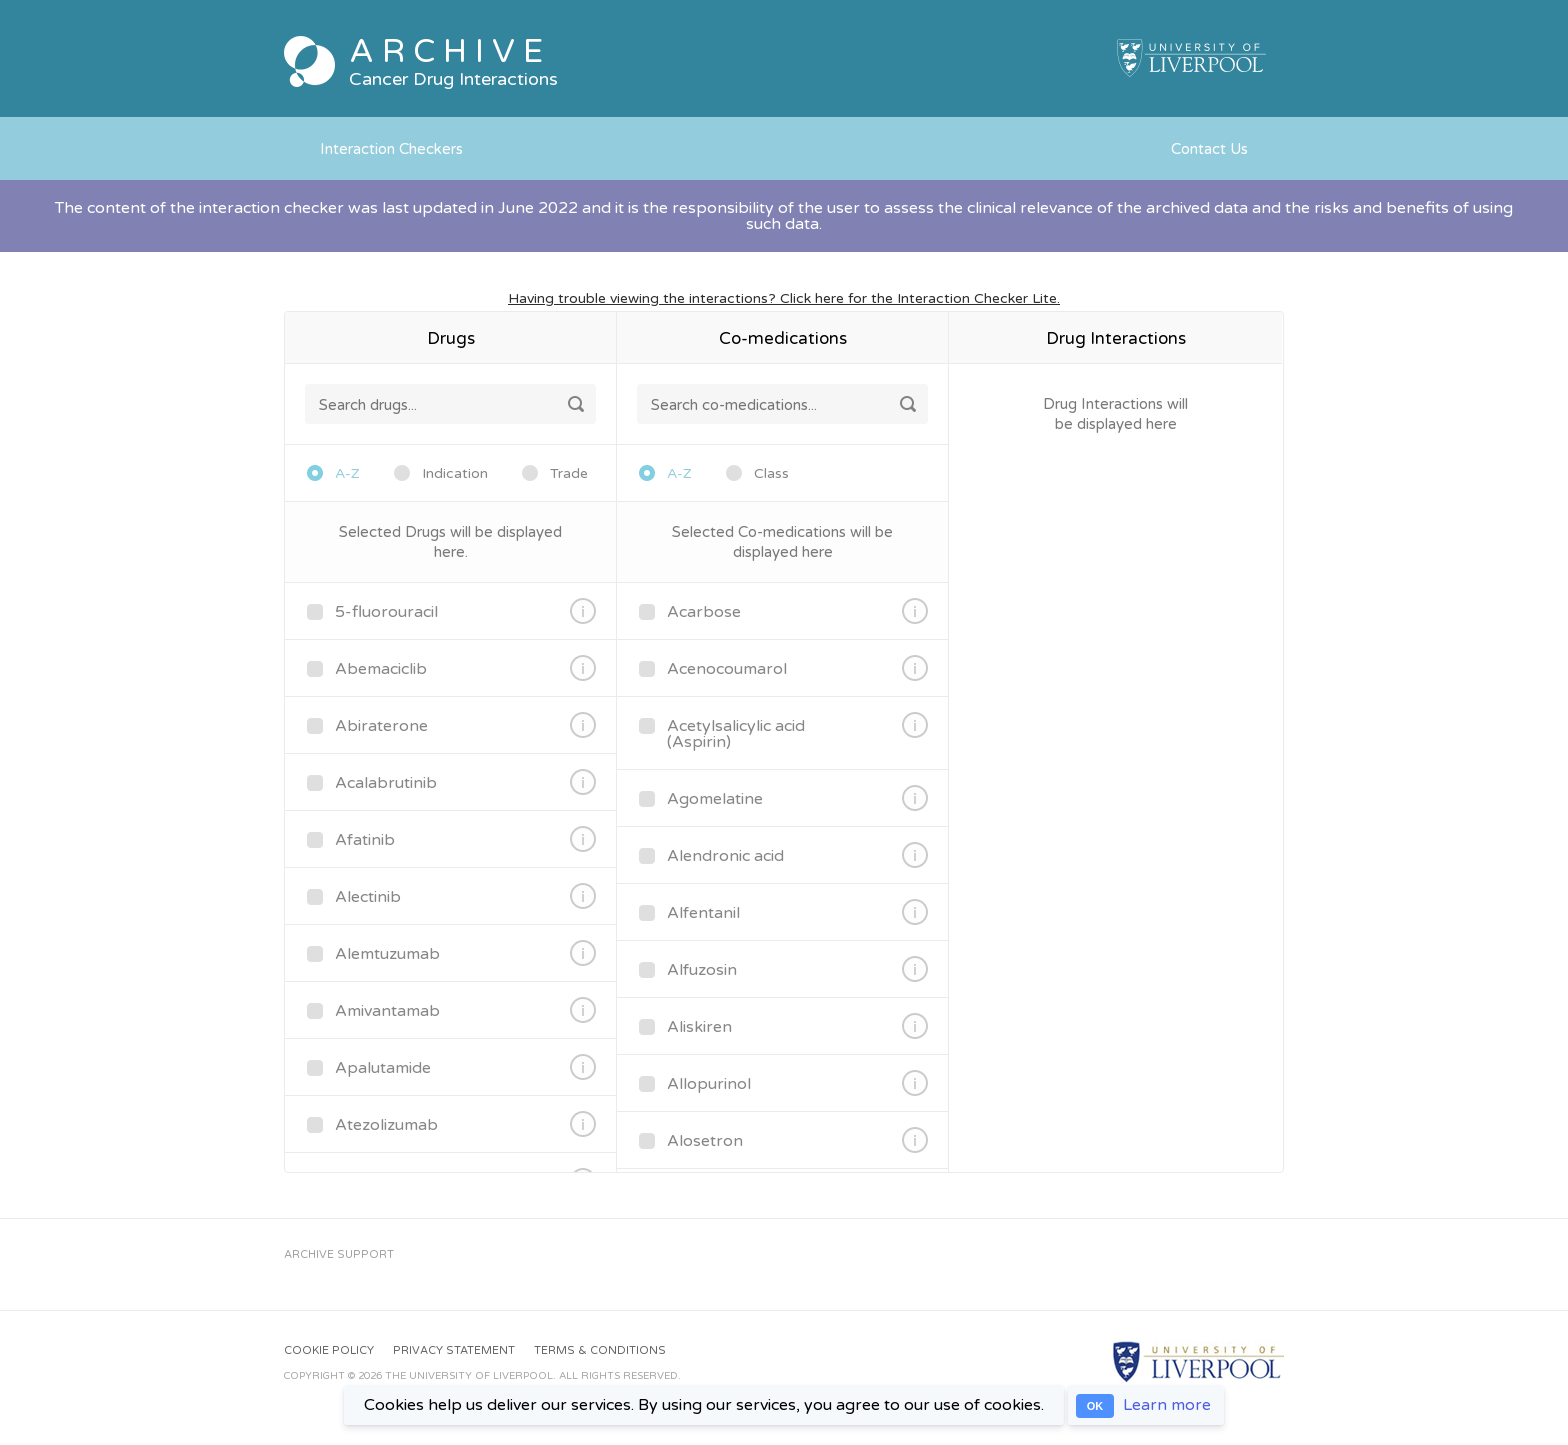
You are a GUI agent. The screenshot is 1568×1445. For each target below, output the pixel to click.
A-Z (347, 473)
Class (771, 473)
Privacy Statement (454, 1350)
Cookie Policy (329, 1350)
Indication (455, 473)
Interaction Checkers (391, 149)
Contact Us (1209, 149)
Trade (569, 473)
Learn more (1167, 1405)
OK (1095, 1406)
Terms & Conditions (600, 1350)
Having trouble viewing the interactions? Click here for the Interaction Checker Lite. (784, 298)
